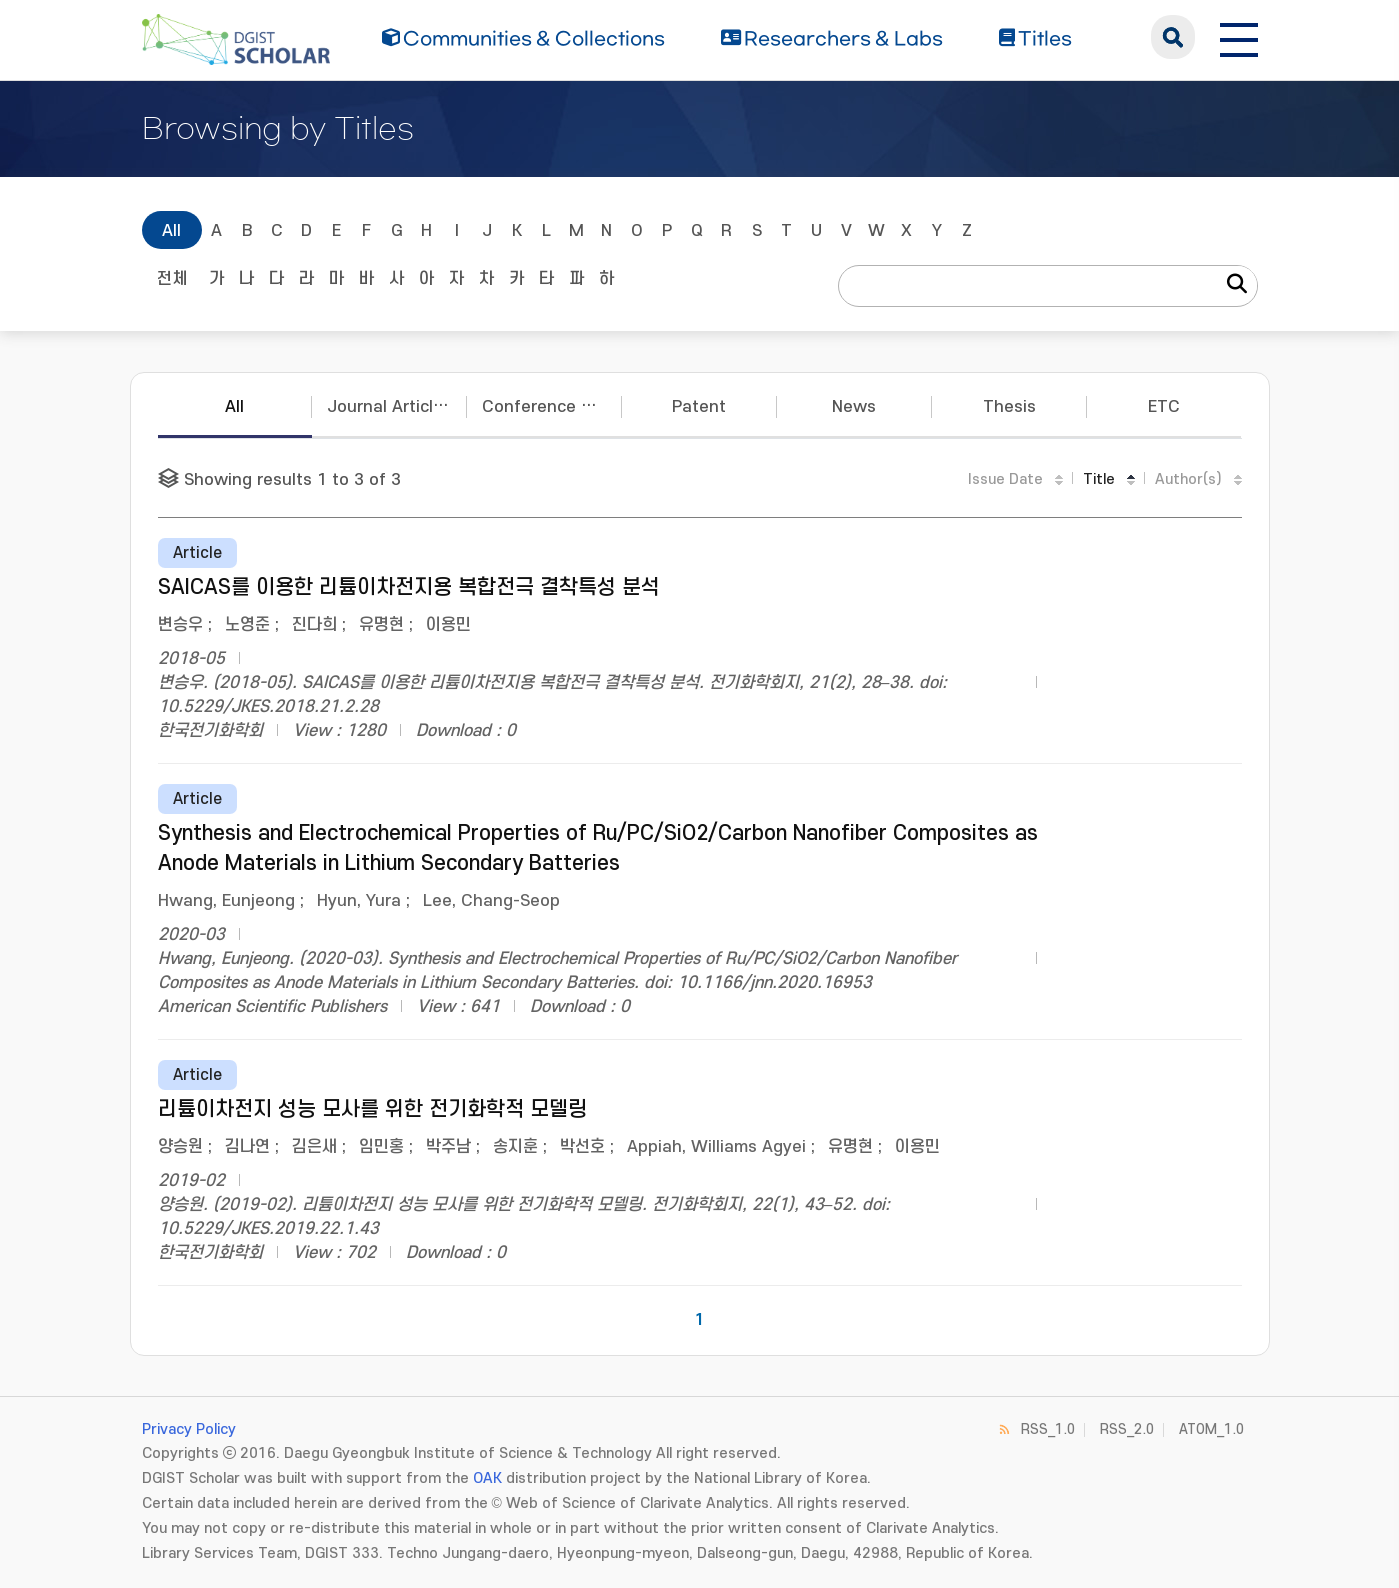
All (171, 231)
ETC (1164, 407)
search (1173, 37)
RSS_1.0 (1048, 1429)
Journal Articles (389, 407)
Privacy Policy (189, 1429)
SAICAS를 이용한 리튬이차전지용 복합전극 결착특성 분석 (409, 587)
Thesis (1009, 407)
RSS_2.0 (1127, 1429)
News (854, 407)
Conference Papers (552, 407)
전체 (172, 279)
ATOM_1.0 (1211, 1429)
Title (1099, 479)
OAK (487, 1478)
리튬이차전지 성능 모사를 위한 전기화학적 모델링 (372, 1109)
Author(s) (1188, 479)
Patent (699, 407)
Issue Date (1005, 479)
